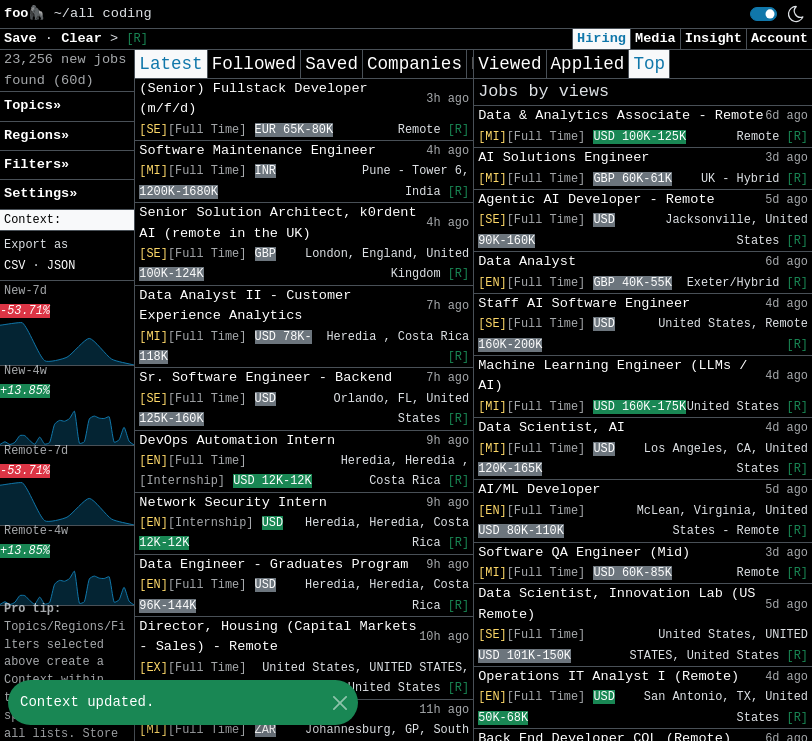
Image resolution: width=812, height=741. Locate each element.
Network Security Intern (233, 502)
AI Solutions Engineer (563, 157)
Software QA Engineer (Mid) (584, 552)
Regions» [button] (36, 135)
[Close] (339, 702)
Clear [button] (85, 38)
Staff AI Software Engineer (584, 303)
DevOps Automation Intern (237, 440)
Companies (414, 64)
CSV (14, 266)
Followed (254, 64)
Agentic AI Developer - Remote (596, 199)
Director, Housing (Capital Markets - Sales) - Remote (277, 636)
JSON (61, 266)
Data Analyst (527, 261)
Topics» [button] (32, 105)
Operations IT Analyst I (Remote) (608, 676)
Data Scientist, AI (551, 427)
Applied (588, 64)
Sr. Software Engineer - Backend (265, 377)
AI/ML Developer (539, 489)
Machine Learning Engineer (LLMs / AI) (612, 375)
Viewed (509, 64)
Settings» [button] (40, 193)
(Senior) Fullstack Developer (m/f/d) (253, 98)
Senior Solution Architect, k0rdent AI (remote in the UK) (277, 222)
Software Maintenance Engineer (257, 150)
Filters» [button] (36, 164)
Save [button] (24, 38)
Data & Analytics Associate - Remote (621, 115)
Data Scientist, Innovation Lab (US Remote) (616, 603)
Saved (331, 64)
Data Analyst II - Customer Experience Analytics (245, 305)
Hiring (601, 38)
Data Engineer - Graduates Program (273, 564)
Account (779, 38)
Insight (713, 38)
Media (655, 38)
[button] (67, 220)
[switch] (763, 14)
